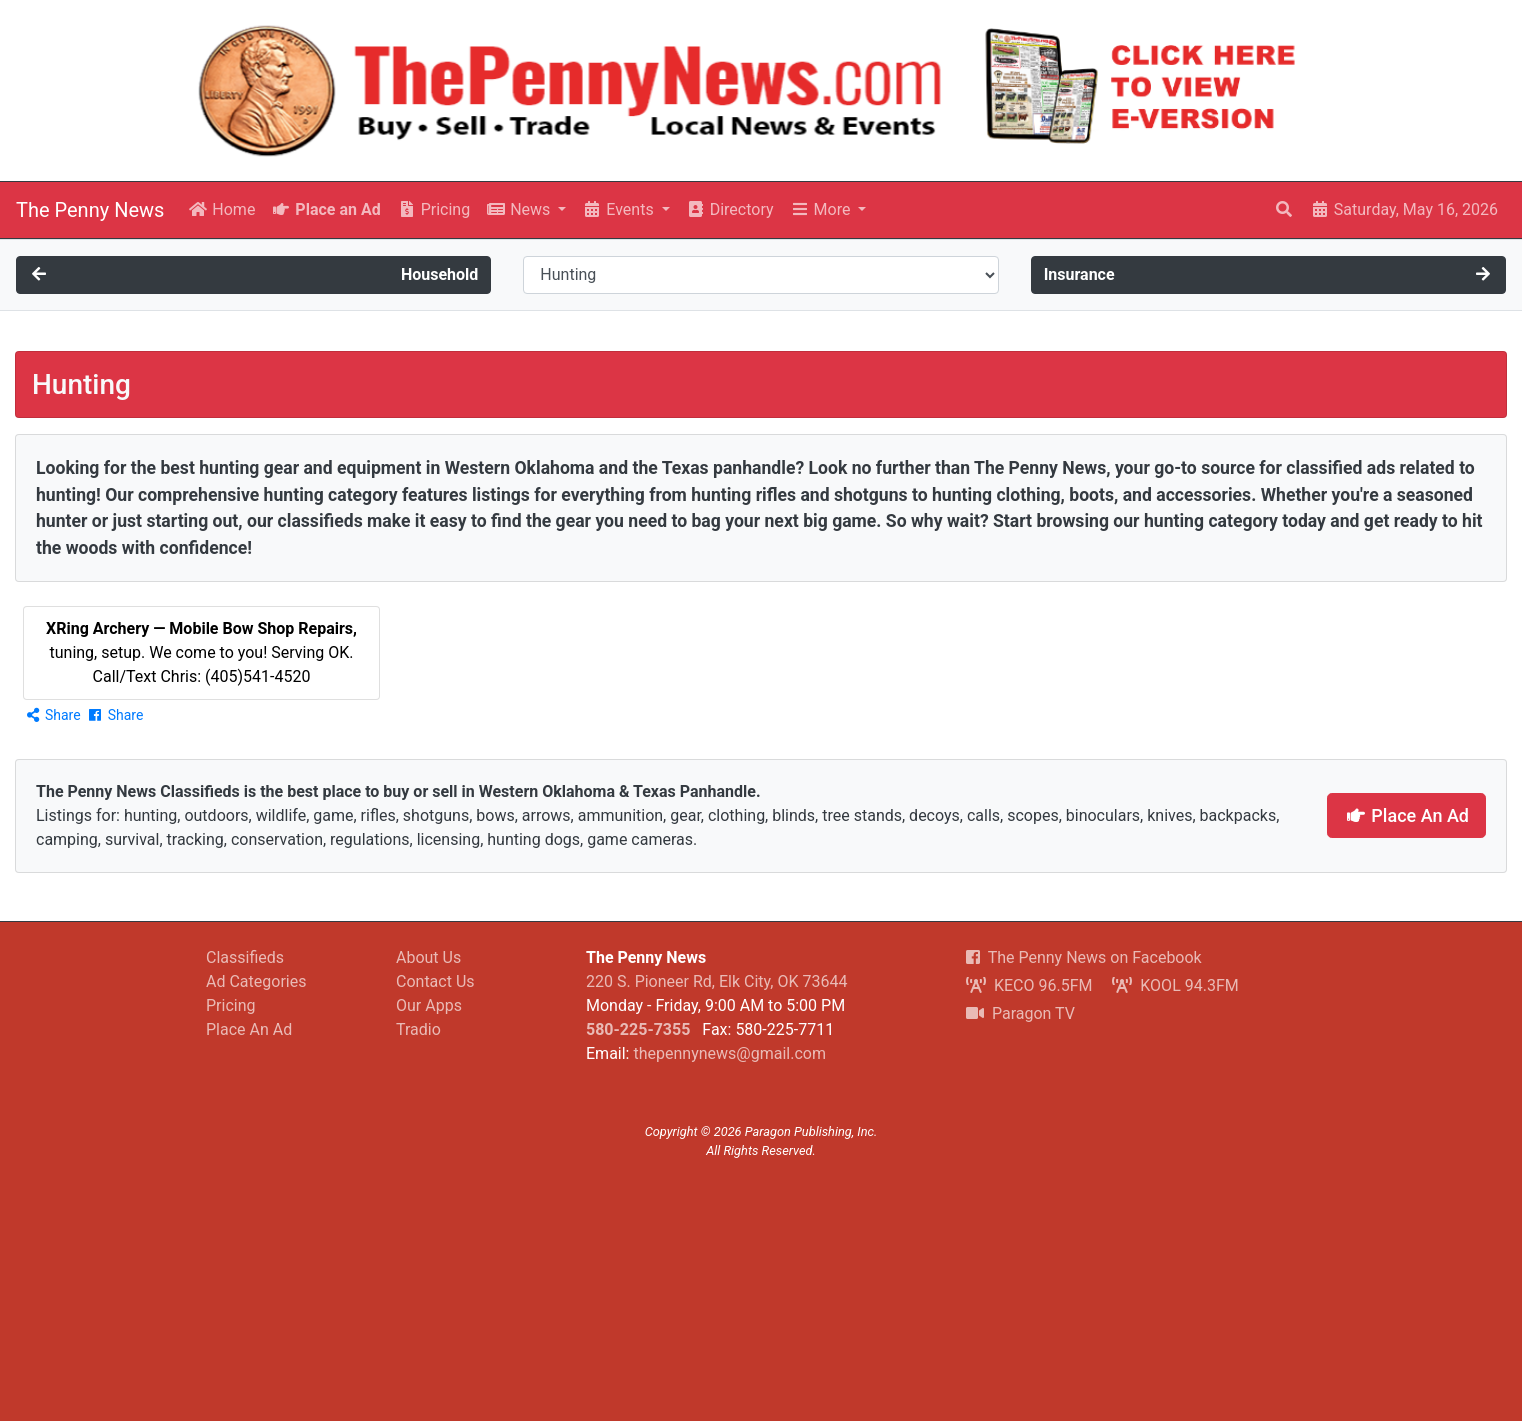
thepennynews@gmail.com (729, 1053)
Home (221, 209)
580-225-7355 (638, 1029)
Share (52, 715)
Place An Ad (1406, 815)
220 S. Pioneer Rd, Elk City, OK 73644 (716, 981)
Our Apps (429, 1005)
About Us (428, 957)
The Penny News (90, 210)
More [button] (822, 209)
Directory (730, 209)
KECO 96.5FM (1029, 985)
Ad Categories (256, 981)
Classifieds (245, 957)
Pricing (433, 209)
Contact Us (435, 981)
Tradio (418, 1029)
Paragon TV (1020, 1013)
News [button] (520, 209)
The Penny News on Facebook (1084, 957)
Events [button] (619, 209)
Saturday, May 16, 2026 (1404, 209)
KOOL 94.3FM (1175, 985)
